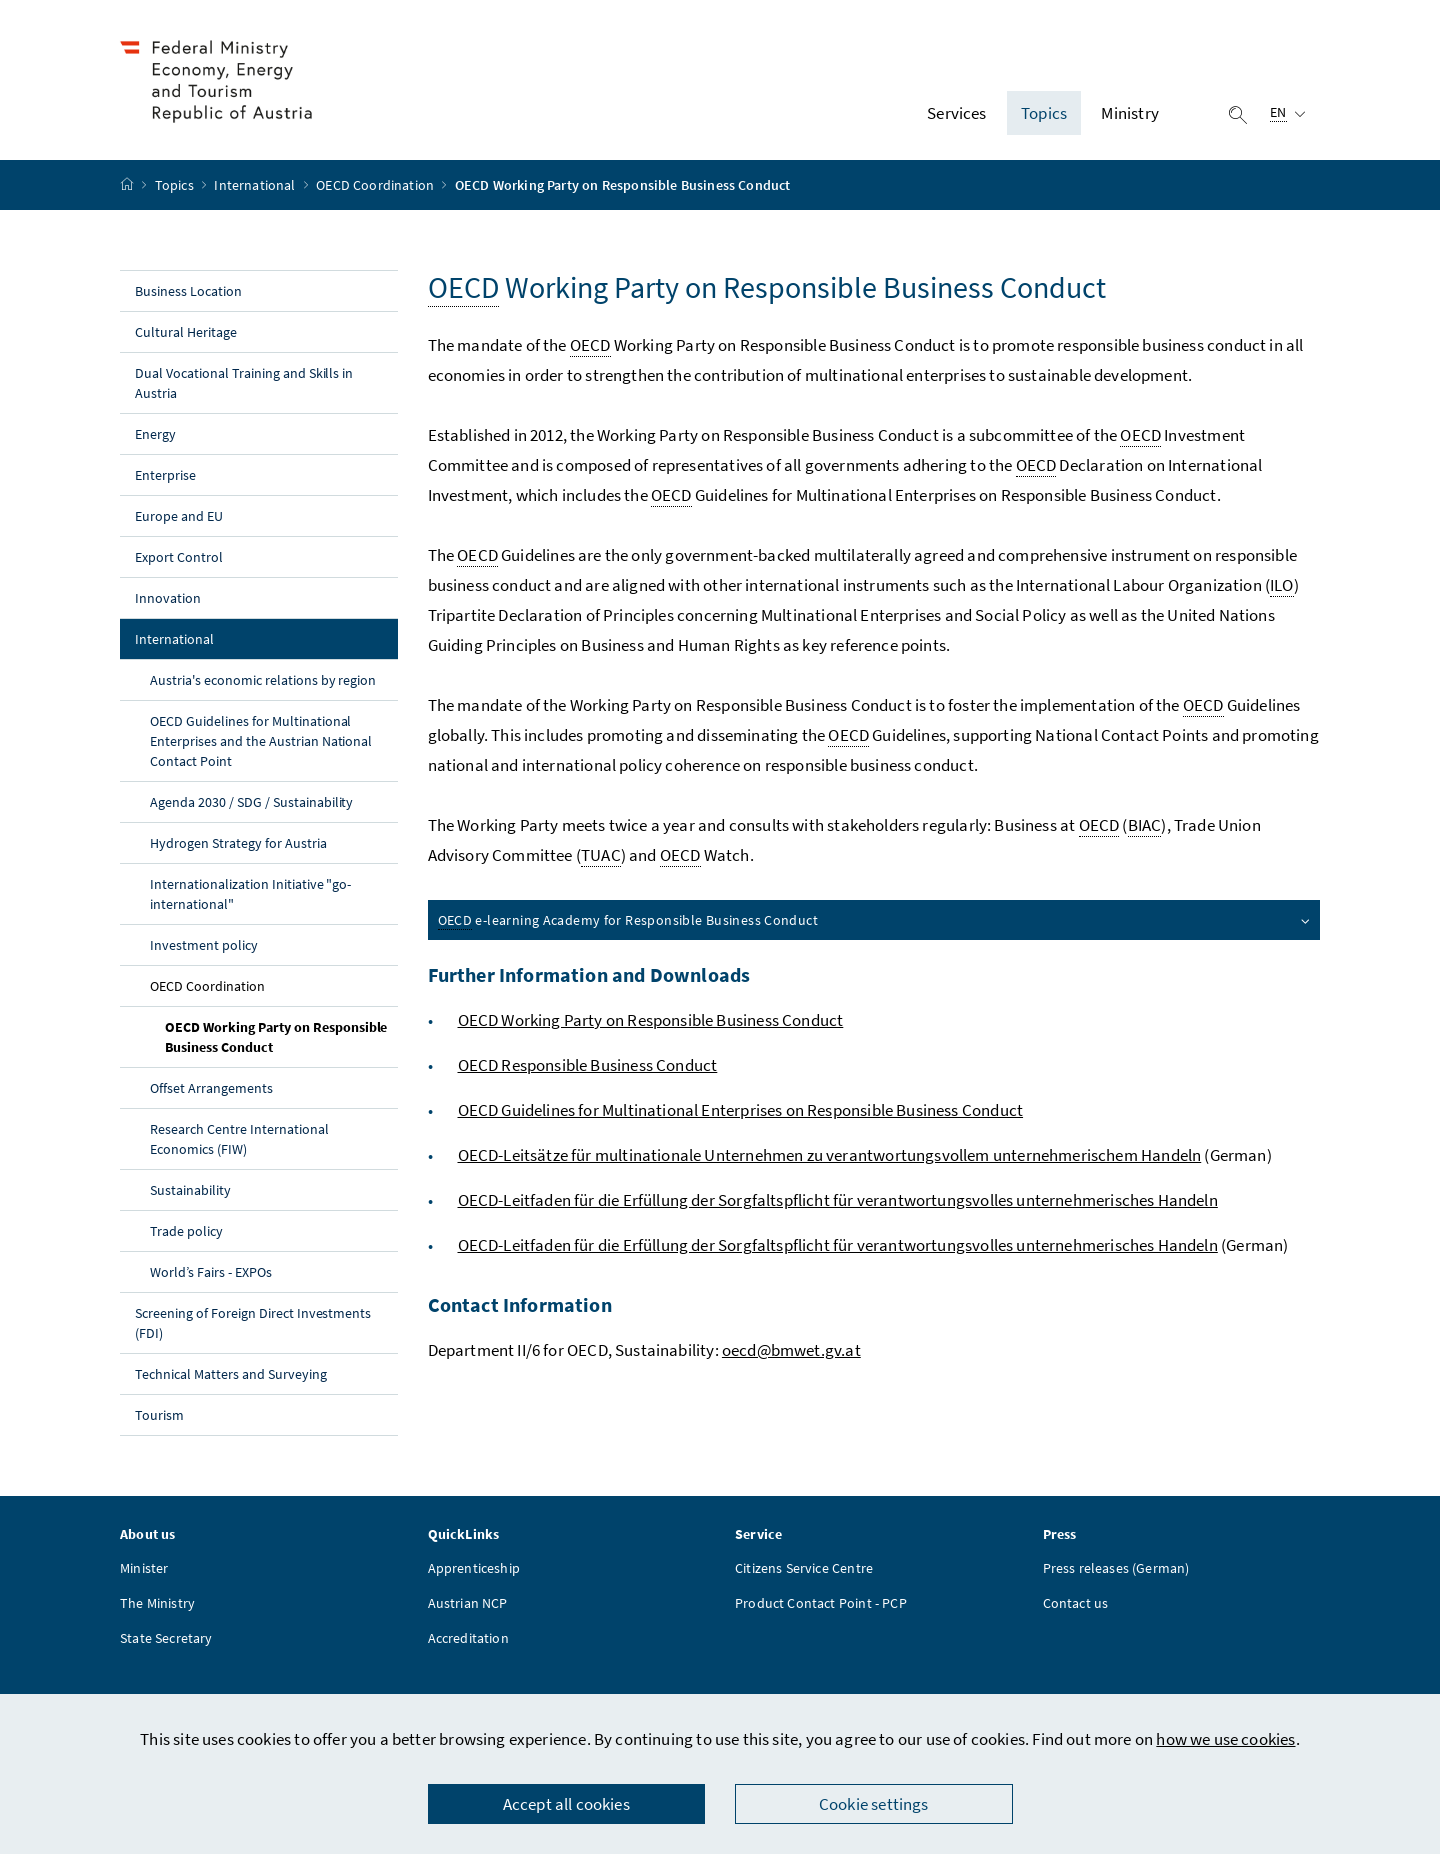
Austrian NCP (468, 1603)
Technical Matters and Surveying (231, 1374)
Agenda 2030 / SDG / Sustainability (251, 802)
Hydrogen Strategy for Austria (238, 843)
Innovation (168, 598)
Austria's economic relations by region (263, 680)
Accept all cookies (566, 1804)
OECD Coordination (376, 185)
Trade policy (186, 1231)
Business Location (188, 291)
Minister (144, 1568)
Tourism (159, 1415)
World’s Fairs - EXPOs (211, 1272)
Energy (155, 434)
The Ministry (157, 1603)
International (256, 185)
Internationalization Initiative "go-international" (250, 894)
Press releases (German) (1116, 1568)
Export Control (179, 557)
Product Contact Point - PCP (821, 1603)
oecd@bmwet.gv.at (791, 1350)
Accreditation (468, 1638)
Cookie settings (874, 1804)
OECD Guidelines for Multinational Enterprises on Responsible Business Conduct (741, 1110)
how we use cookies (1225, 1739)
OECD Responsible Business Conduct (588, 1065)
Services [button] (956, 113)
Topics (176, 185)
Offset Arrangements (211, 1088)
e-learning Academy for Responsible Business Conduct (875, 920)
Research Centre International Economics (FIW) (239, 1139)
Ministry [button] (1129, 113)
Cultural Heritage (186, 332)
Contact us (1076, 1603)
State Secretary (166, 1638)
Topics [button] (1044, 113)
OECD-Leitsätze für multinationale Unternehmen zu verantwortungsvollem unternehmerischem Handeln (830, 1155)
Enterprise (165, 475)
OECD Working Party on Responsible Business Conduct (276, 1037)
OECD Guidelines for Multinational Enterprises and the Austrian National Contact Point (261, 741)
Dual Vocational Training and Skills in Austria (244, 383)
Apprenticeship (474, 1568)
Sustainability (190, 1190)
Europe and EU (179, 516)
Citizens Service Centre (804, 1568)
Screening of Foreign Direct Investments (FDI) (253, 1323)
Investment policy (204, 945)
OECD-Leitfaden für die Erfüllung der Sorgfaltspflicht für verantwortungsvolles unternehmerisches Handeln (838, 1200)
